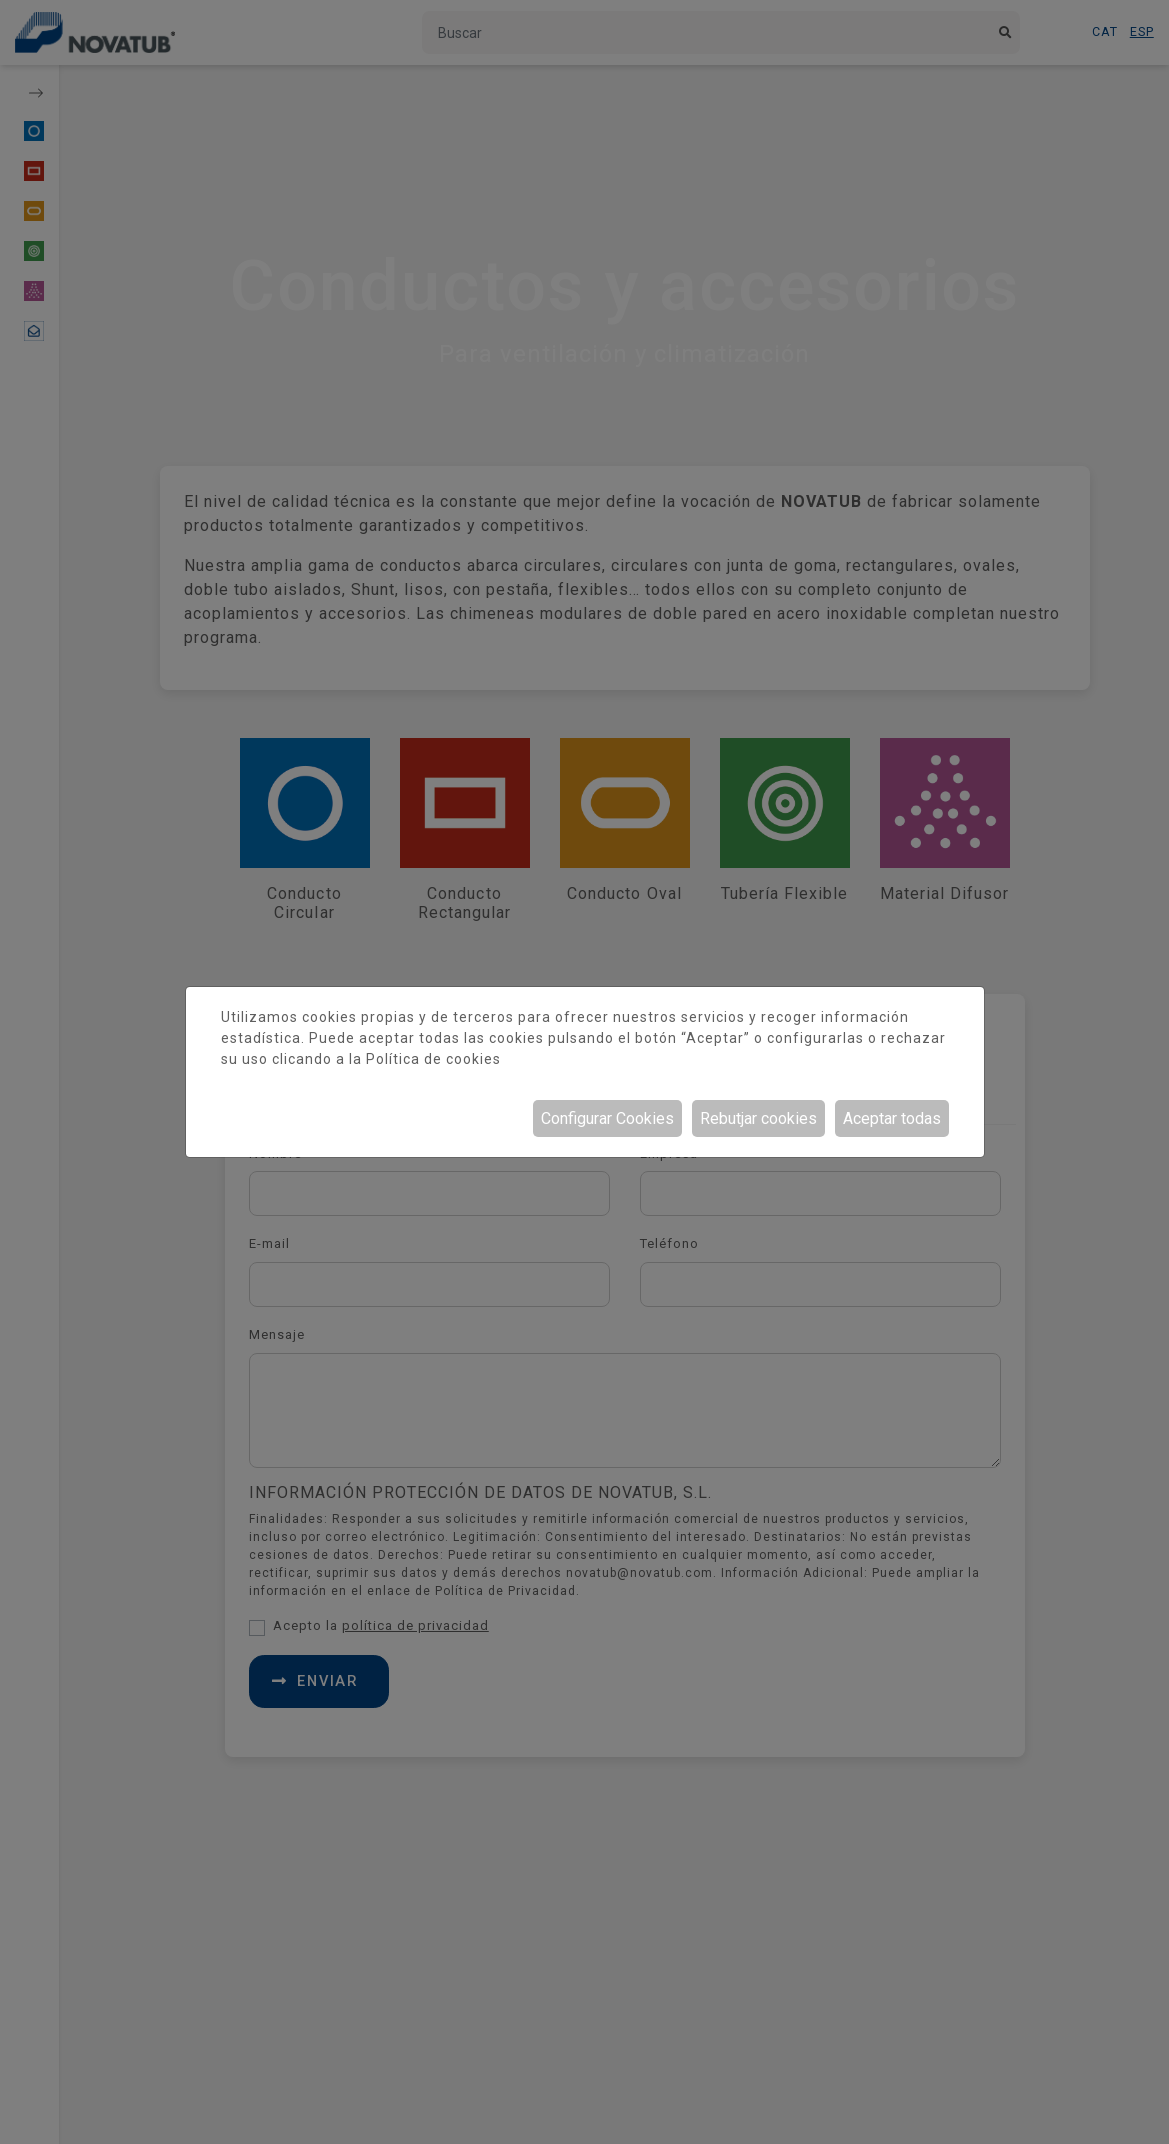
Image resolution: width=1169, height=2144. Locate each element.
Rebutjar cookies (758, 1118)
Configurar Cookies (607, 1118)
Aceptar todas (892, 1118)
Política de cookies (433, 1059)
